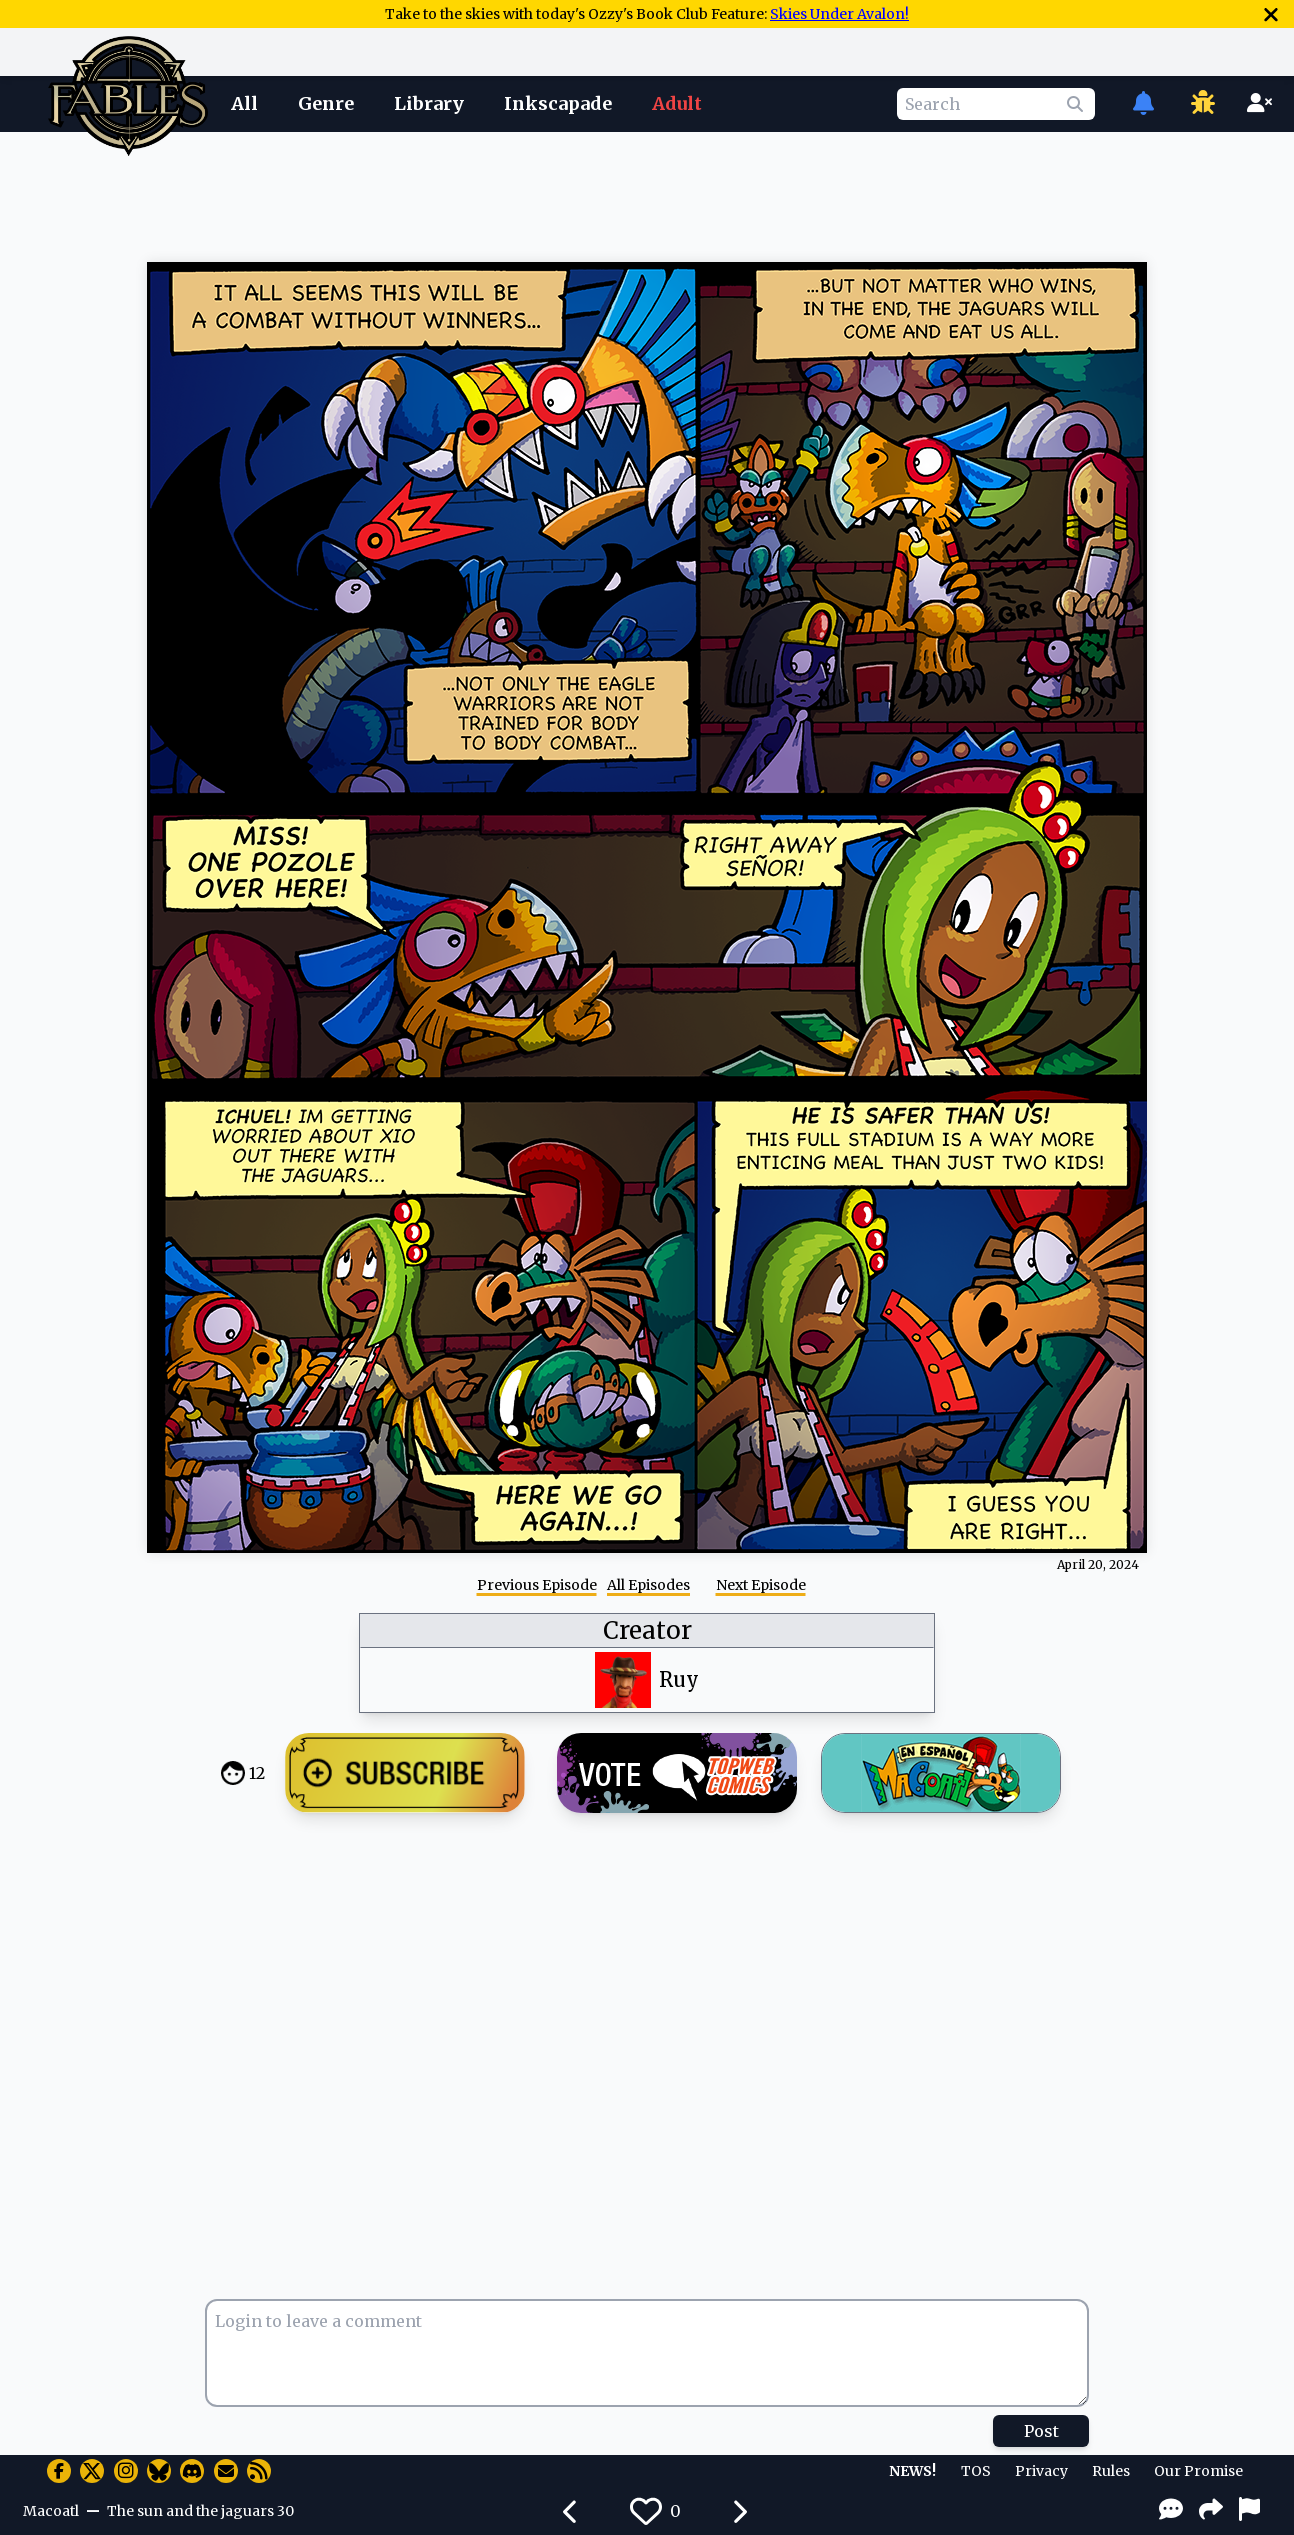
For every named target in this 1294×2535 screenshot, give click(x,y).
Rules (1111, 2471)
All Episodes (648, 1585)
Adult (677, 103)
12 (257, 1773)
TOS (976, 2471)
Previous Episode (537, 1585)
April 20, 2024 (1098, 1564)
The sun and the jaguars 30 (200, 2511)
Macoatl (51, 2511)
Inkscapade (558, 103)
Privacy (1041, 2471)
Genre (326, 103)
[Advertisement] (647, 193)
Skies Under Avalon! (839, 14)
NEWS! (912, 2471)
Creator (647, 1630)
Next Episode (761, 1585)
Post (1041, 2431)
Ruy (679, 1679)
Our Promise (1198, 2471)
